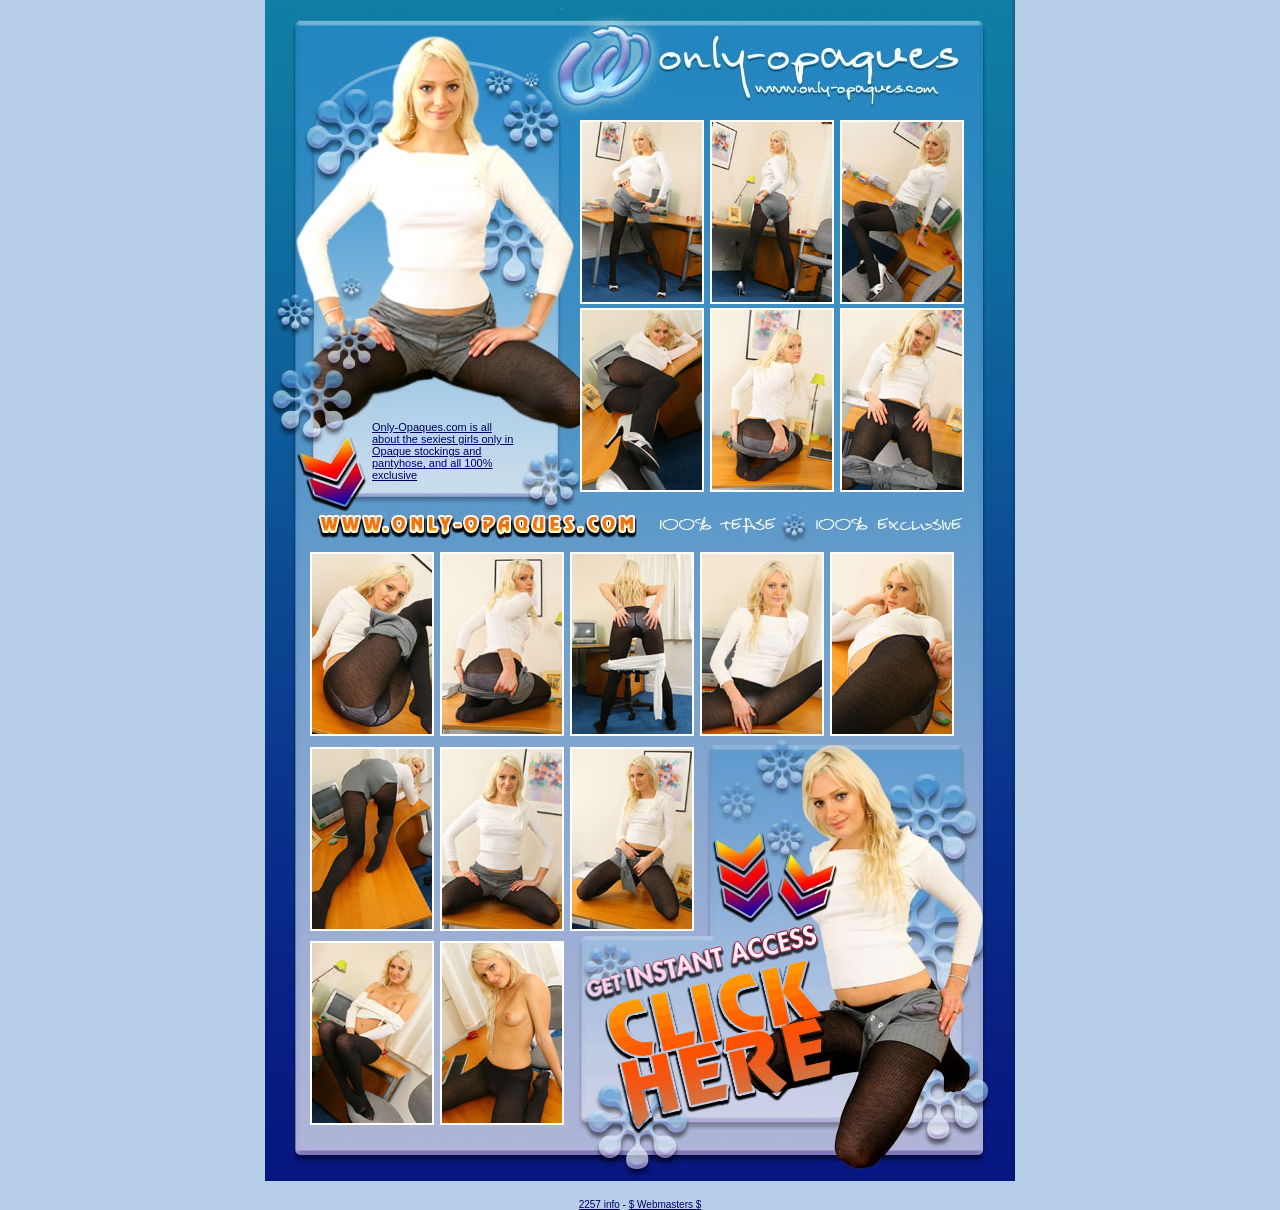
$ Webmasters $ (665, 1204)
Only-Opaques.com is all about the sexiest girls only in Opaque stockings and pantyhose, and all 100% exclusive (442, 451)
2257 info (599, 1204)
